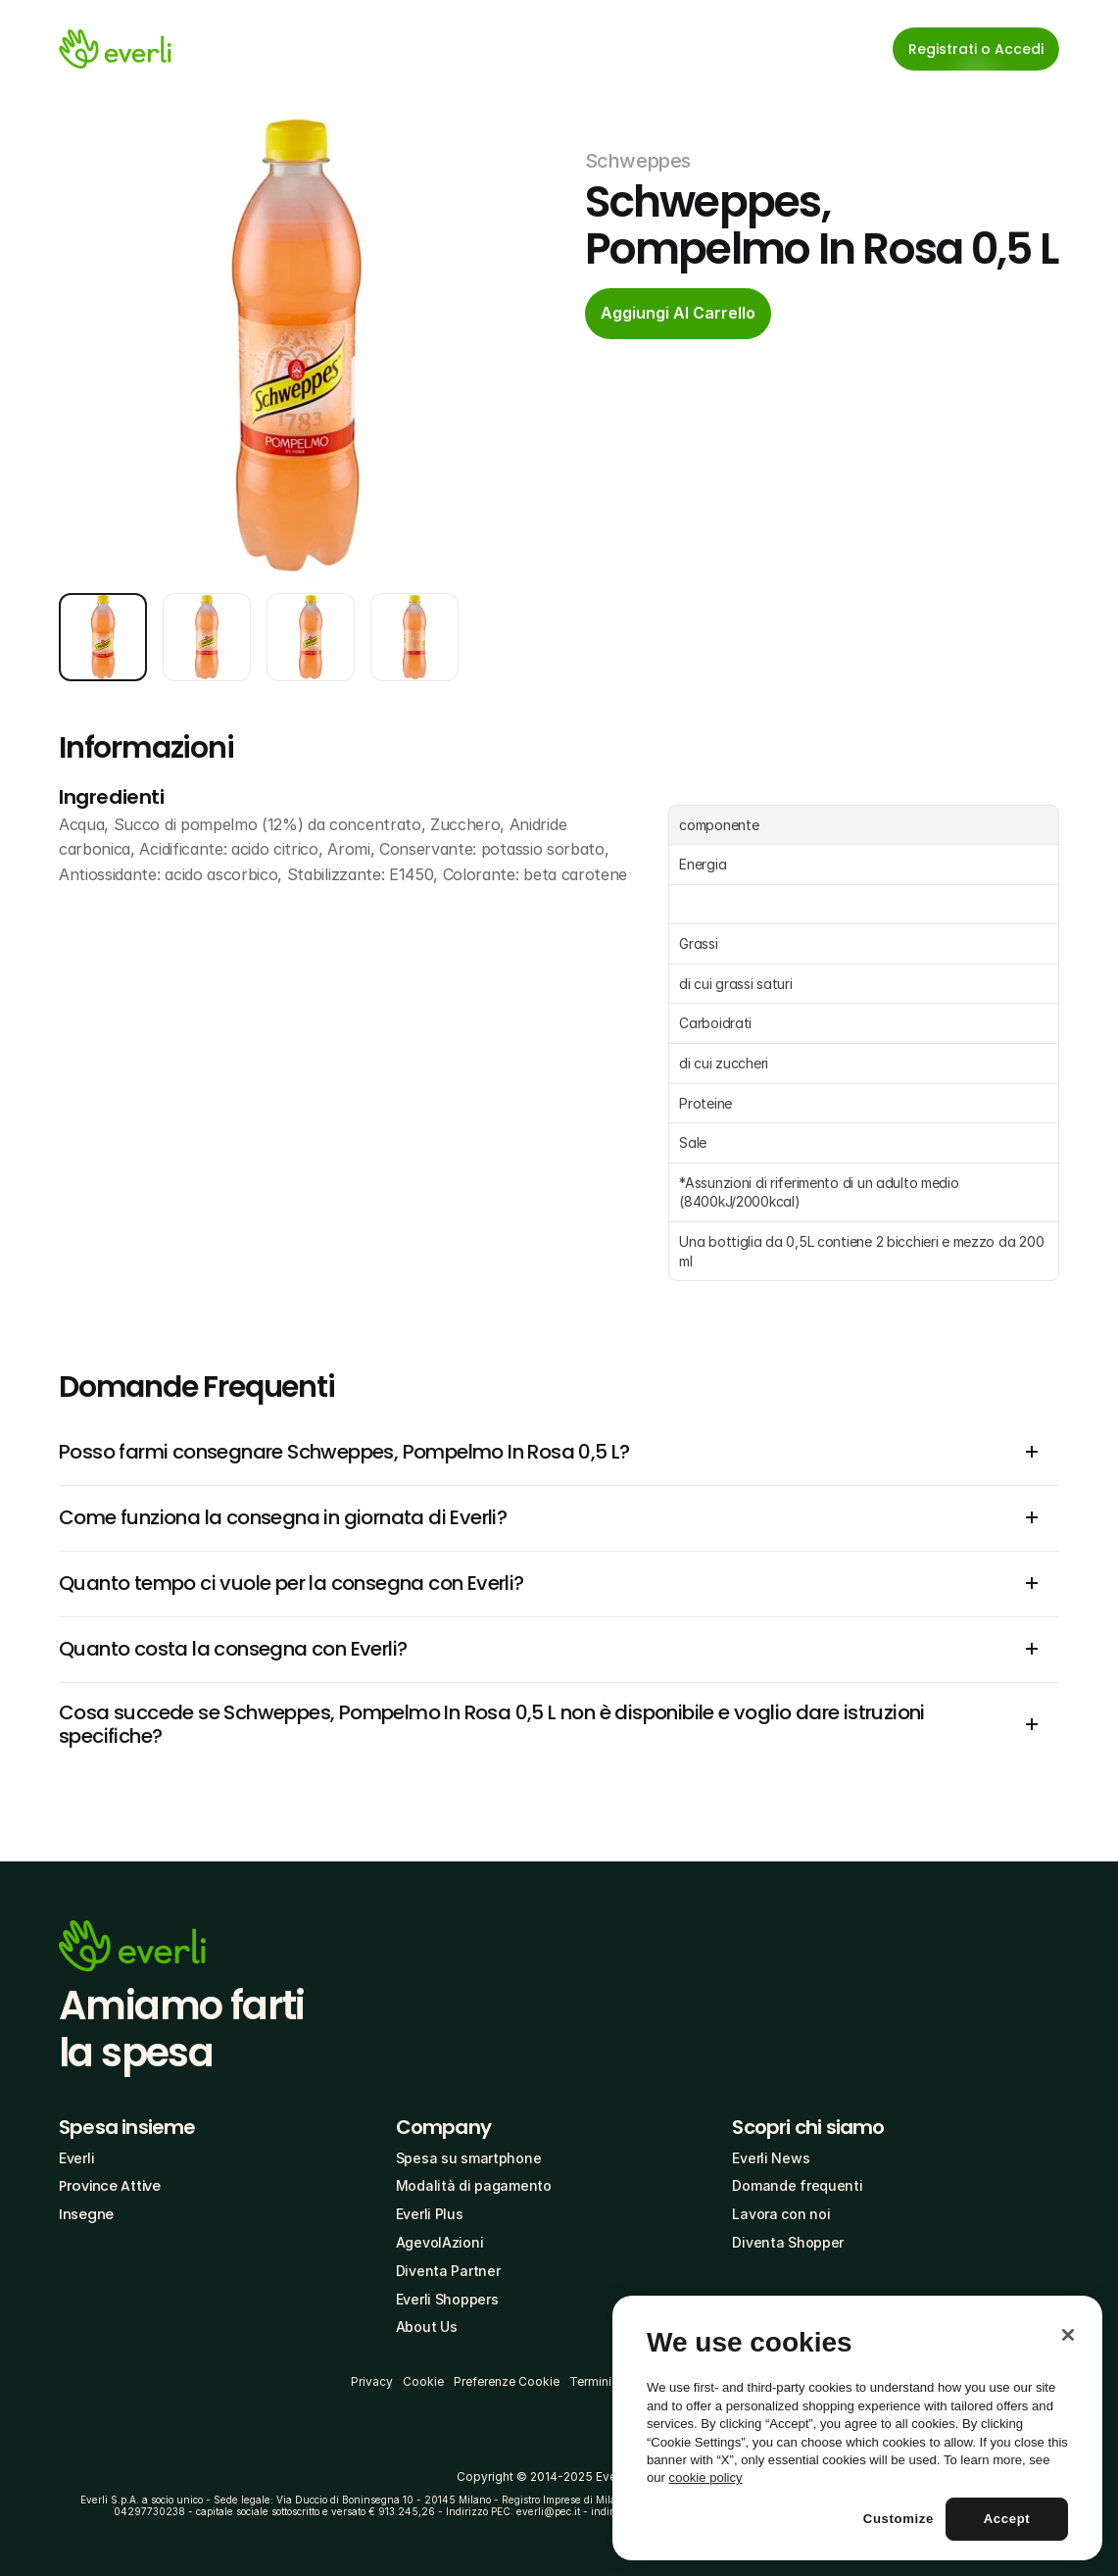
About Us (427, 2326)
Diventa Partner (448, 2270)
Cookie (423, 2381)
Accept (1007, 2518)
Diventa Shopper (788, 2242)
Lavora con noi (781, 2213)
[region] (857, 2428)
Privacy (372, 2381)
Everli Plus (429, 2213)
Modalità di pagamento (474, 2185)
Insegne (86, 2214)
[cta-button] (678, 313)
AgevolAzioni (440, 2242)
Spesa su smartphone (469, 2158)
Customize (898, 2518)
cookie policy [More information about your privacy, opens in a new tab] (706, 2477)
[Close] (1068, 2334)
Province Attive (110, 2186)
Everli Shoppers (447, 2299)
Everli (76, 2158)
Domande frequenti (797, 2185)
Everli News (770, 2158)
